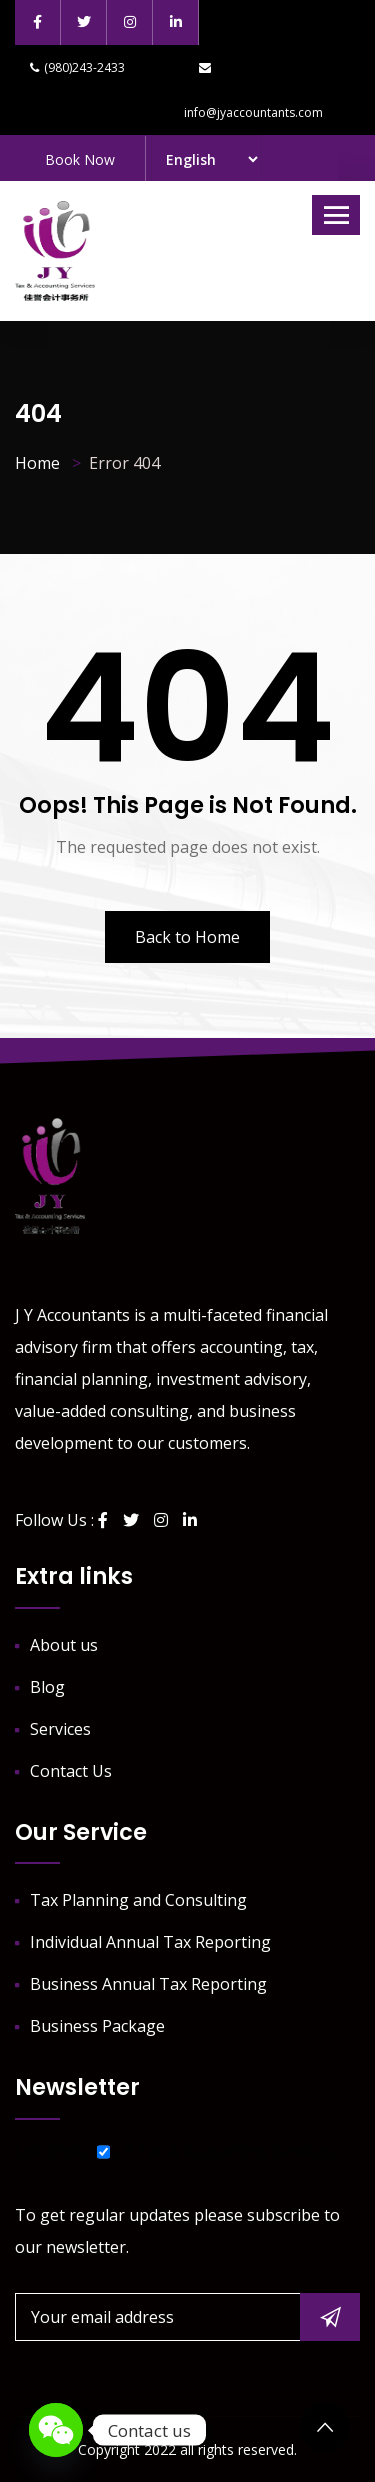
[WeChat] (56, 2430)
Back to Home (187, 937)
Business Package (97, 2026)
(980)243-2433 (77, 67)
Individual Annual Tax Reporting (150, 1942)
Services (60, 1729)
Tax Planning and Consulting (138, 1900)
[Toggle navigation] (336, 215)
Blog (47, 1687)
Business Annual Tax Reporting (148, 1984)
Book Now (80, 159)
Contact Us (71, 1771)
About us (64, 1645)
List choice (54, 2151)
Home (37, 463)
